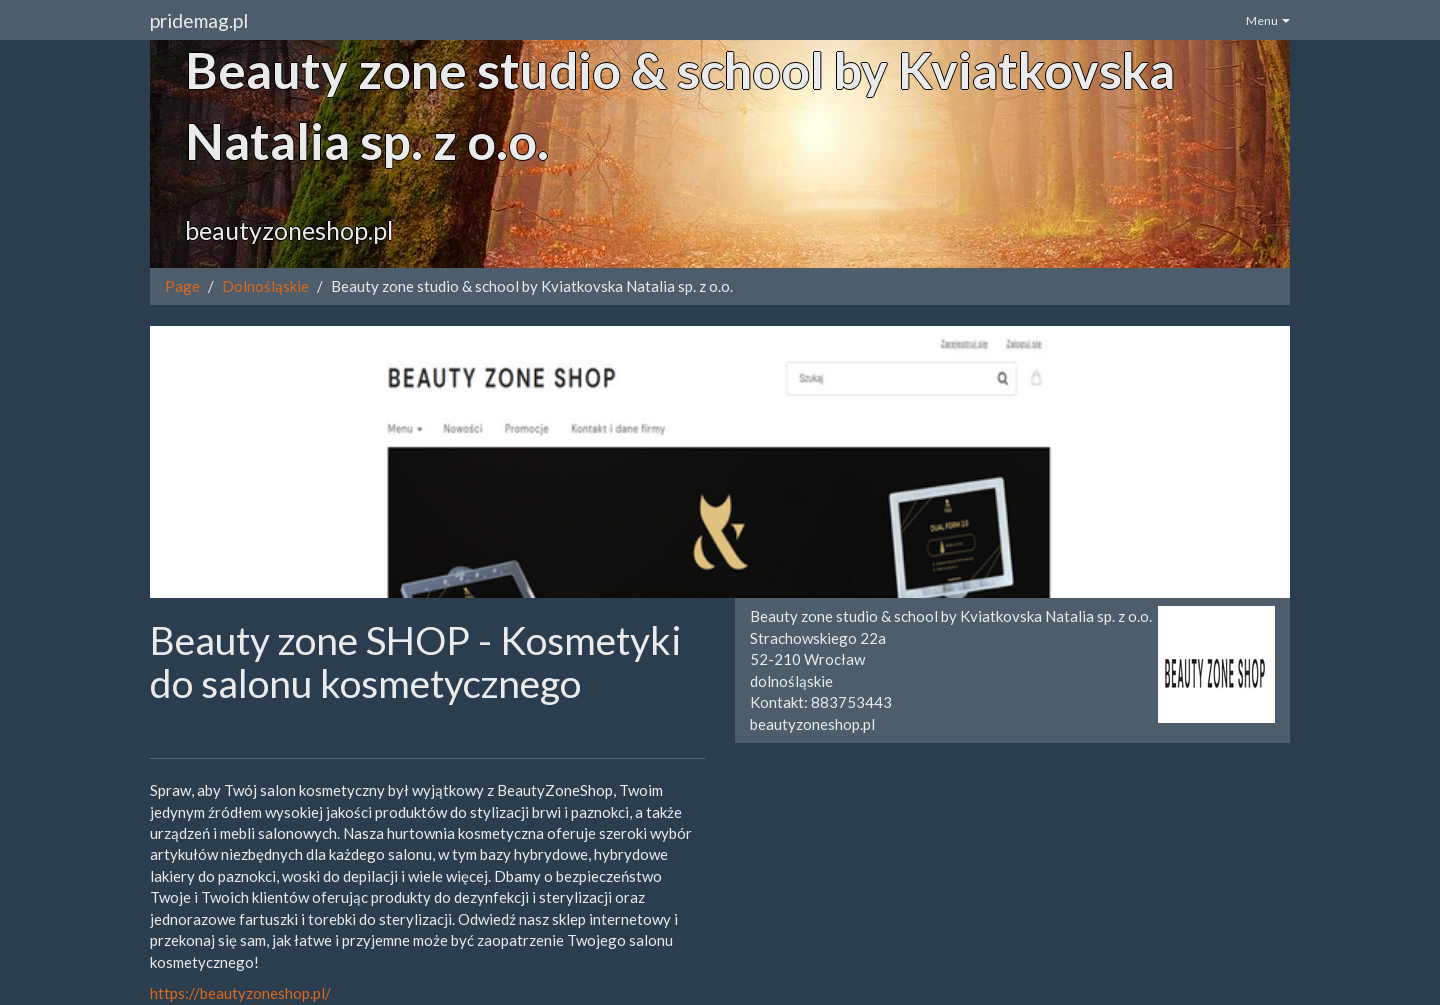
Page (182, 286)
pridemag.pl (199, 20)
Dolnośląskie (265, 286)
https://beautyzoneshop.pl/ (240, 993)
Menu (1268, 20)
